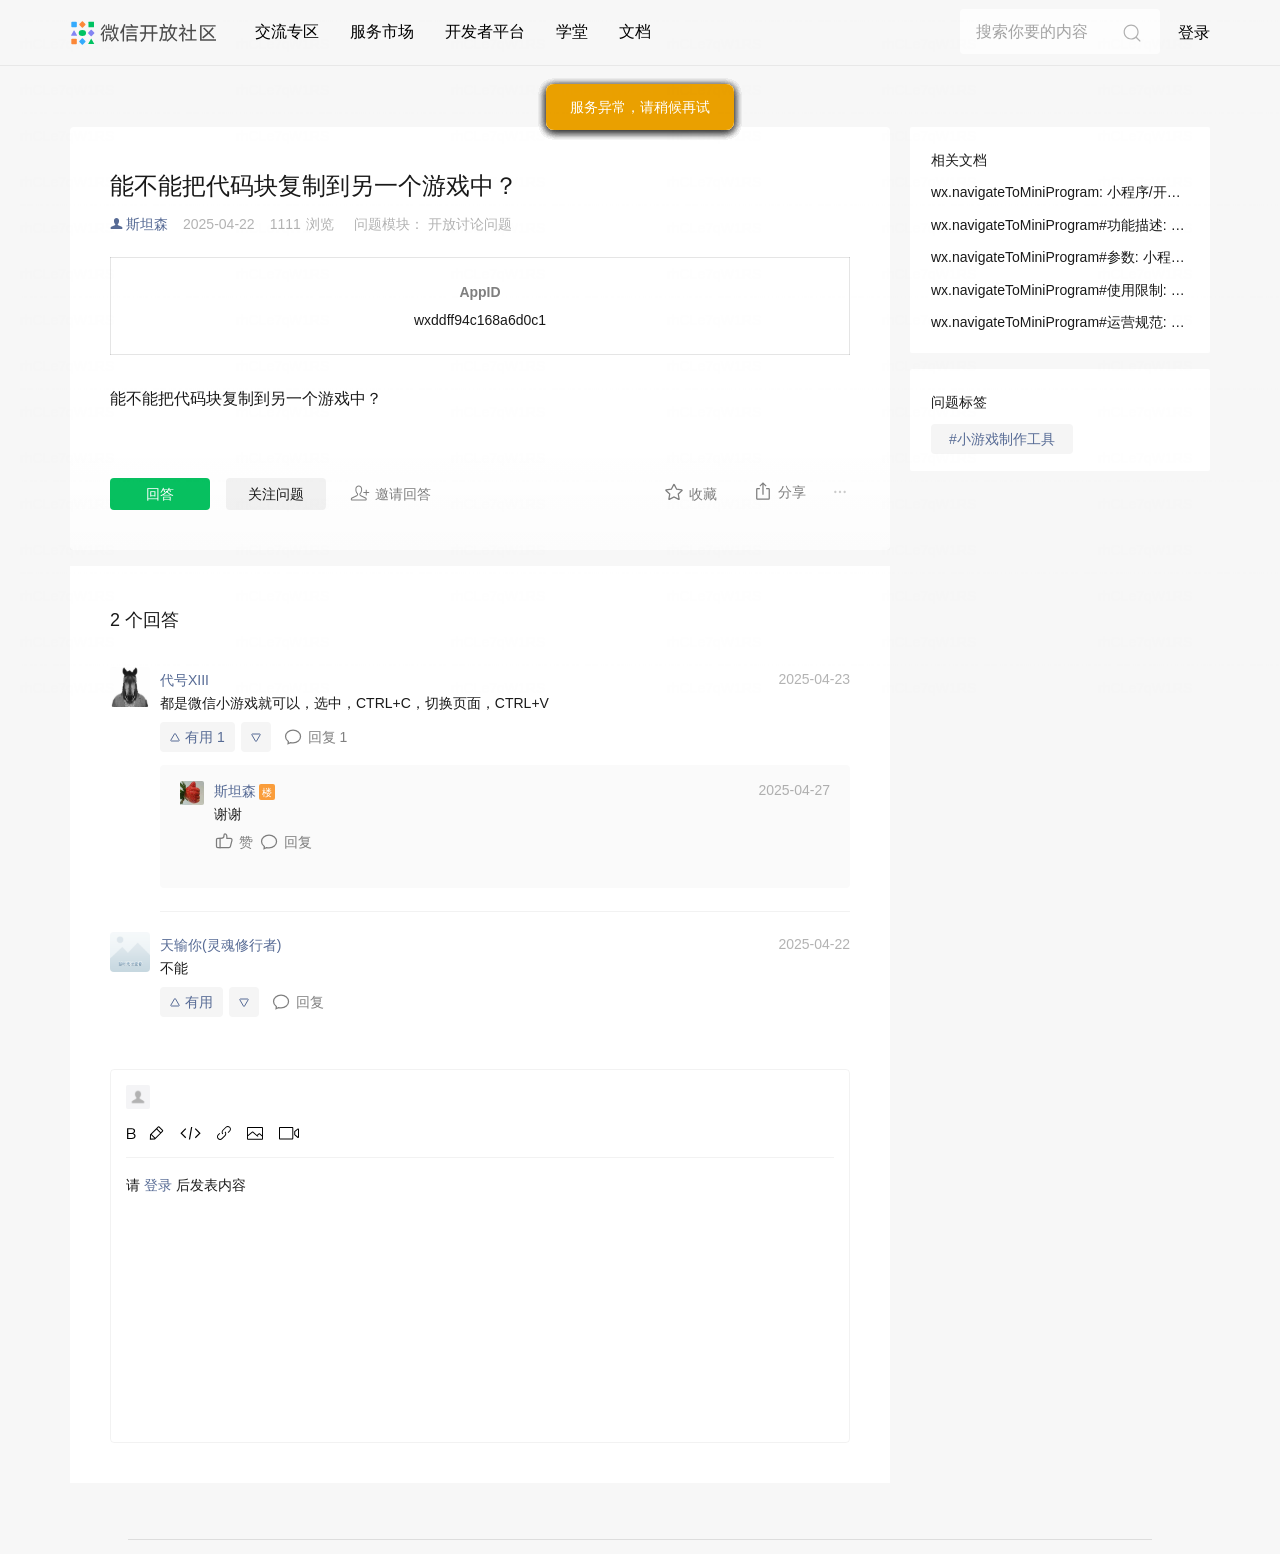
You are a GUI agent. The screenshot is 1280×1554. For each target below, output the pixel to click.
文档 (635, 31)
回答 (160, 494)
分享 (779, 491)
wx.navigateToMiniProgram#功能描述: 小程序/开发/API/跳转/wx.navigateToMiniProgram (1060, 225)
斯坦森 (147, 224)
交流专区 (287, 31)
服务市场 (382, 31)
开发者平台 (485, 31)
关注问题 (276, 494)
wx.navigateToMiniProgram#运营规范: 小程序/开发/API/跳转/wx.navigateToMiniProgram (1060, 322)
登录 (1194, 32)
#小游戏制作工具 (1002, 439)
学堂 (572, 31)
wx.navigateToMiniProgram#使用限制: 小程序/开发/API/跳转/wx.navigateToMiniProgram (1060, 290)
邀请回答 (390, 493)
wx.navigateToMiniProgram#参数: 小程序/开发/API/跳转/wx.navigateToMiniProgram (1060, 257)
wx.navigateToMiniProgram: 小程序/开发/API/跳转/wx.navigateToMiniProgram (1060, 192)
